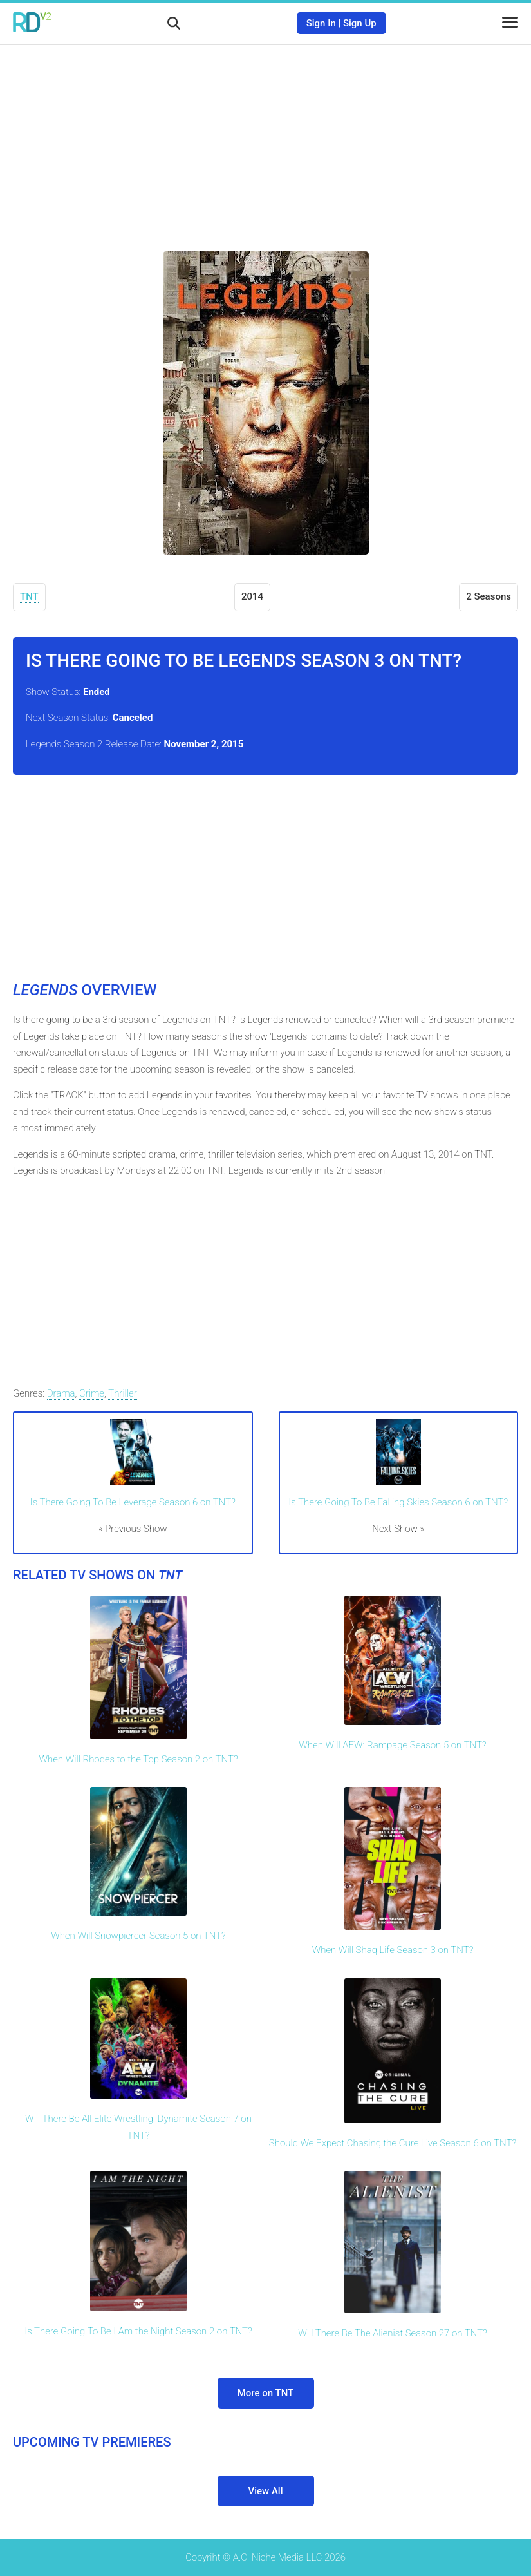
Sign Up (360, 23)
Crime (91, 1393)
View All (265, 2491)
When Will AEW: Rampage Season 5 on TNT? (392, 1745)
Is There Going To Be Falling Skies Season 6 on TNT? (398, 1502)
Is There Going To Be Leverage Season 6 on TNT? (133, 1502)
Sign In (321, 23)
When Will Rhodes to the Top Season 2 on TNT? (138, 1759)
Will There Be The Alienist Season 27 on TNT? (392, 2333)
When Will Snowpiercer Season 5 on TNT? (138, 1936)
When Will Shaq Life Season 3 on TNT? (393, 1950)
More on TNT (266, 2393)
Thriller (122, 1393)
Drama (61, 1393)
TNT (29, 596)
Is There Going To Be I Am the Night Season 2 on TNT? (138, 2331)
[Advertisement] (265, 138)
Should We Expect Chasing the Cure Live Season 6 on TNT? (392, 2143)
